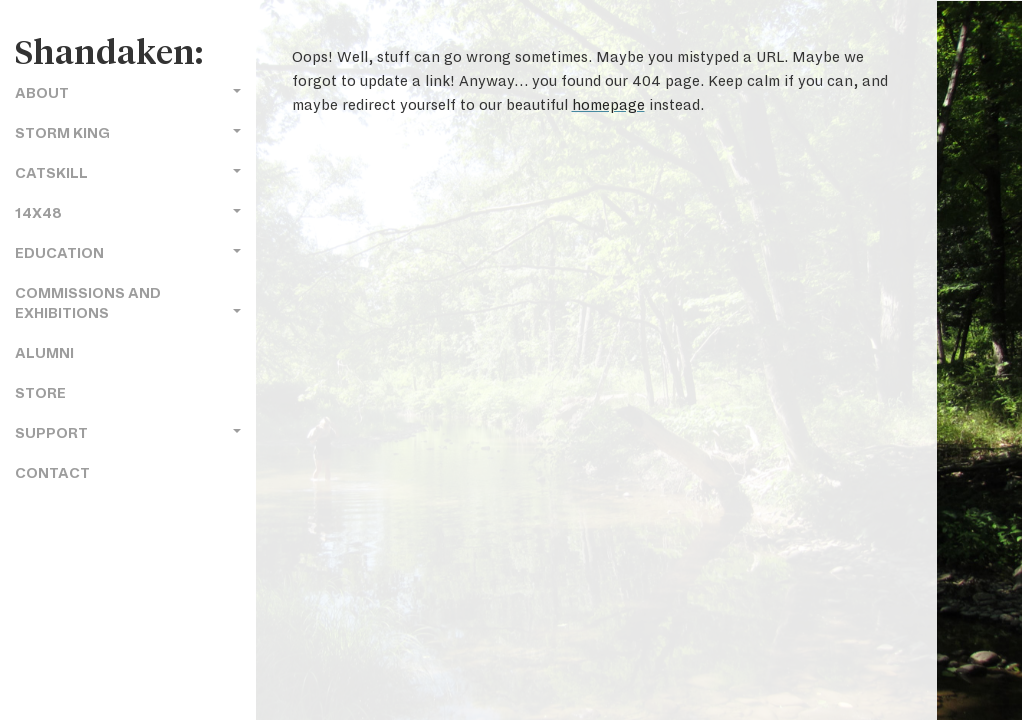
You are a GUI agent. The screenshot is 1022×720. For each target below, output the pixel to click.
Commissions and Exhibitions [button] (128, 303)
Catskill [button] (128, 173)
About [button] (128, 93)
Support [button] (128, 433)
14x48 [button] (128, 213)
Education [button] (128, 253)
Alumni (44, 353)
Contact (52, 473)
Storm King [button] (128, 133)
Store (40, 393)
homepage (608, 105)
